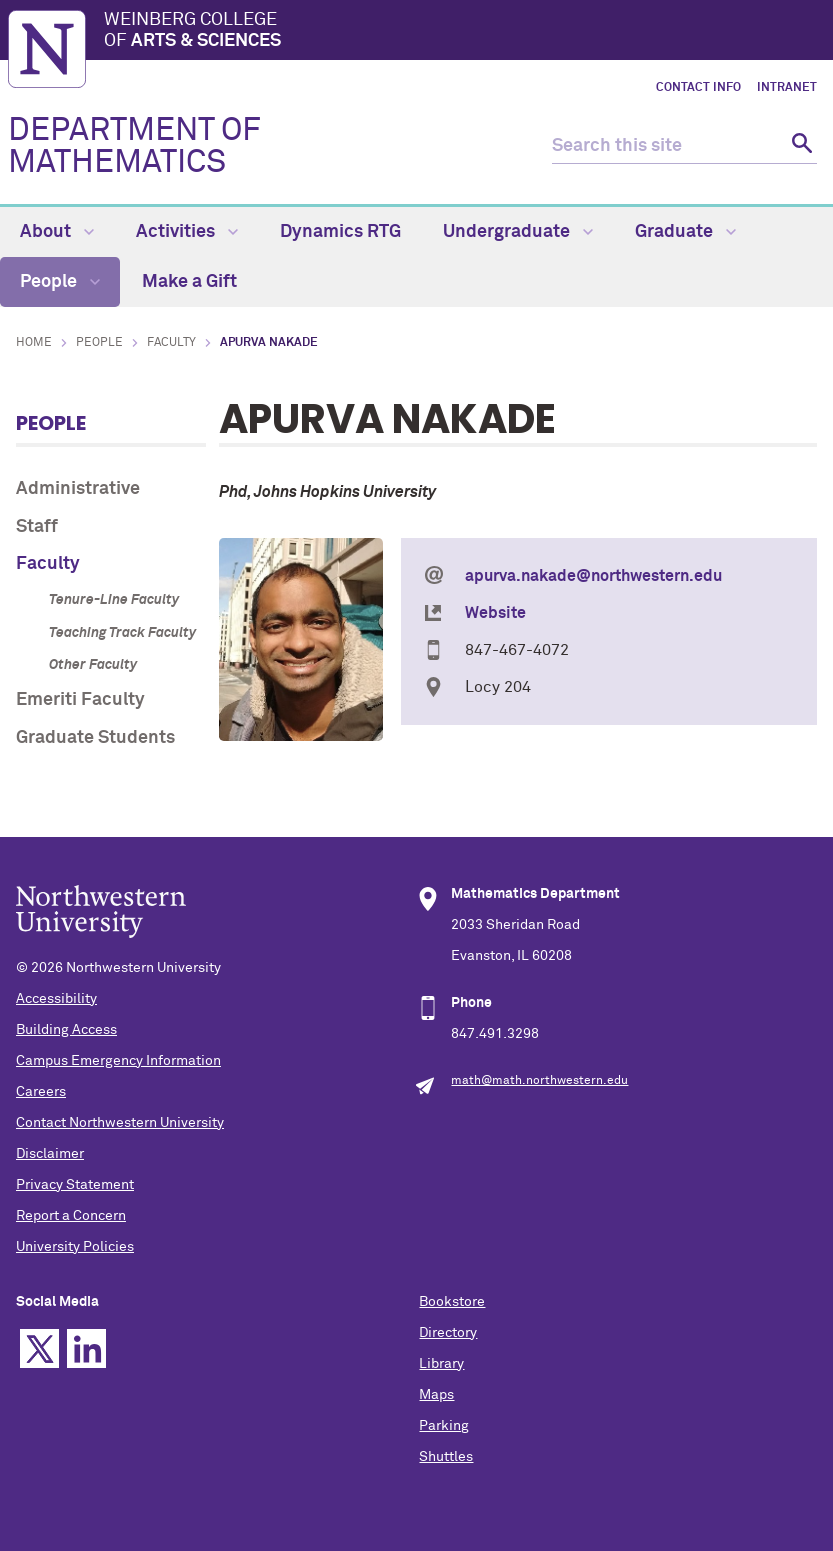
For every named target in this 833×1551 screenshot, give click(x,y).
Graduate (685, 232)
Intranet (787, 88)
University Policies (75, 1247)
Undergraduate (518, 232)
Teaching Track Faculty (122, 633)
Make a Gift (189, 282)
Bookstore (452, 1302)
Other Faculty (93, 665)
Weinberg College (464, 32)
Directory (448, 1333)
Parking (444, 1426)
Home (34, 343)
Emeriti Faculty (80, 700)
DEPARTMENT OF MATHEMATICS (134, 147)
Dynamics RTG (340, 232)
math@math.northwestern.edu (539, 1081)
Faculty (171, 343)
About (57, 232)
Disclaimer (50, 1154)
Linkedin (86, 1348)
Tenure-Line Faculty (114, 600)
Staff (37, 527)
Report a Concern (71, 1216)
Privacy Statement (75, 1185)
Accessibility (56, 999)
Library (441, 1364)
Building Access (66, 1030)
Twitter (39, 1348)
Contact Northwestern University (120, 1123)
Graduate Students (95, 738)
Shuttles (446, 1457)
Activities (187, 232)
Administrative (78, 489)
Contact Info (698, 88)
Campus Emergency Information (118, 1061)
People (60, 282)
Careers (41, 1092)
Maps (436, 1395)
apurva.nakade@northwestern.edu (593, 576)
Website (495, 613)
